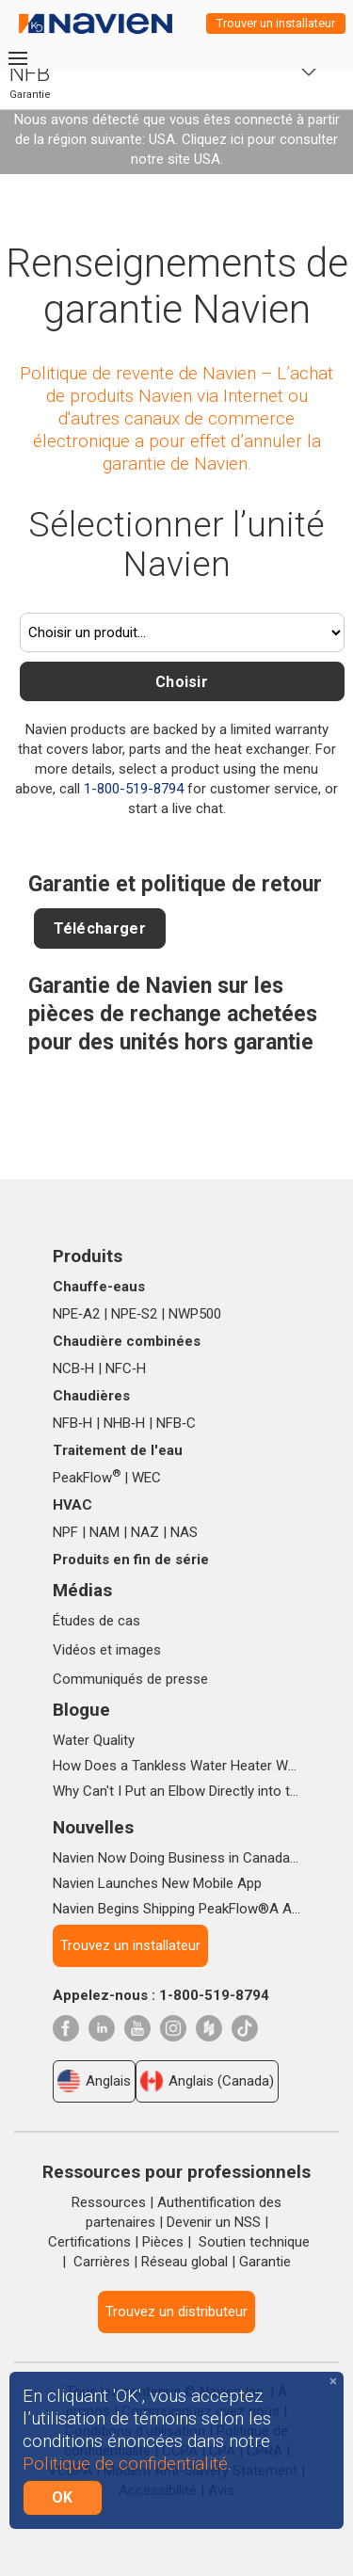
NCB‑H (73, 1368)
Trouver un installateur (276, 23)
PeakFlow (86, 1477)
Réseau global (184, 2261)
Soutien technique (254, 2241)
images (138, 1649)
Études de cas (96, 1620)
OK (62, 2497)
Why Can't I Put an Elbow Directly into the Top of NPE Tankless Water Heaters (176, 1791)
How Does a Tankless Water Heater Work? (176, 1765)
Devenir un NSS (214, 2222)
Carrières (101, 2261)
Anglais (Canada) (207, 2081)
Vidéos (74, 1649)
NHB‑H (124, 1423)
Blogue (81, 1709)
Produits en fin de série (131, 1559)
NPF (65, 1532)
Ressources (109, 2202)
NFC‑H (125, 1368)
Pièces (163, 2241)
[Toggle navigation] (17, 58)
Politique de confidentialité (125, 2463)
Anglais (94, 2081)
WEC (146, 1477)
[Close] (333, 2382)
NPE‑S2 (134, 1313)
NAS (184, 1532)
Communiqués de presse (130, 1679)
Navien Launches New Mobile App (157, 1883)
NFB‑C (176, 1423)
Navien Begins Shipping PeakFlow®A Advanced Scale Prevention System (176, 1908)
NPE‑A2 (76, 1313)
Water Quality (94, 1740)
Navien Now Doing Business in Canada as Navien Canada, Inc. (176, 1857)
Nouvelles (93, 1827)
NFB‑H (72, 1423)
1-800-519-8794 (134, 788)
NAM (104, 1532)
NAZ (145, 1532)
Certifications (89, 2241)
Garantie (265, 2261)
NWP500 (194, 1313)
